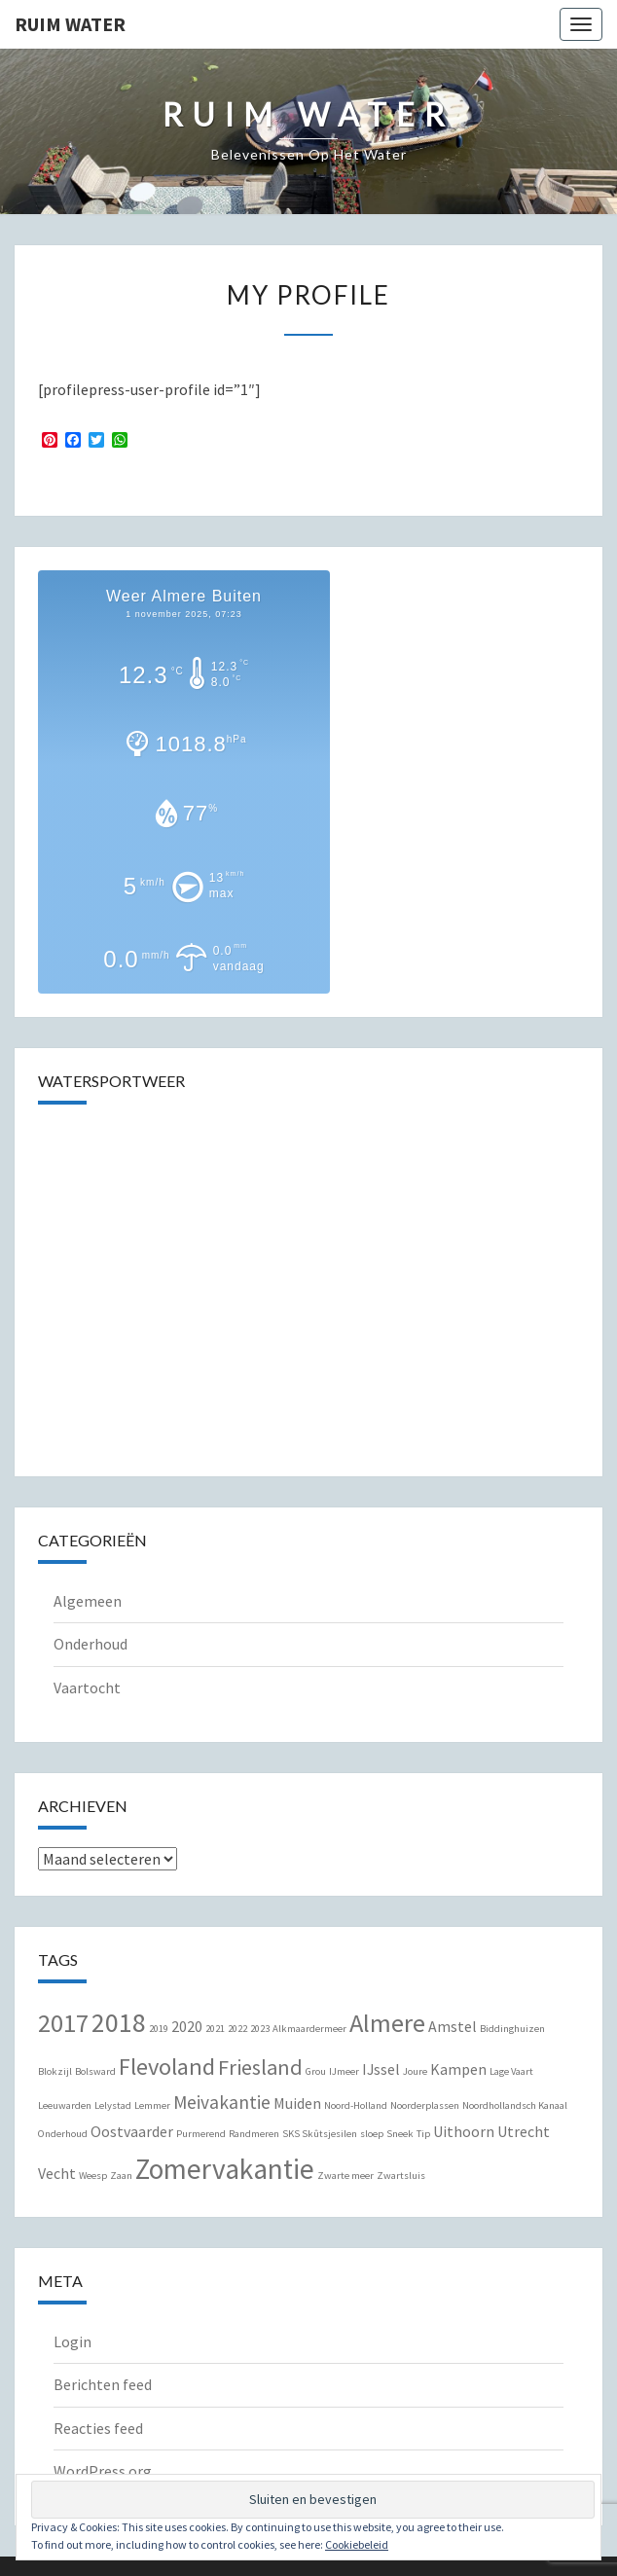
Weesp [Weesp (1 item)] (93, 2175)
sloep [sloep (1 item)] (371, 2133)
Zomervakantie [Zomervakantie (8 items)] (224, 2169)
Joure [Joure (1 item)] (415, 2071)
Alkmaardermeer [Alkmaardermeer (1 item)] (309, 2028)
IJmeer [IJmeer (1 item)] (344, 2071)
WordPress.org (103, 2471)
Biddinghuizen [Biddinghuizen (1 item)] (512, 2028)
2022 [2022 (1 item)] (237, 2028)
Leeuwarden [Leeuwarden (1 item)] (64, 2105)
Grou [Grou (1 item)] (316, 2071)
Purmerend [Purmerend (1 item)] (201, 2133)
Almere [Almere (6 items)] (387, 2023)
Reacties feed (98, 2428)
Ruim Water (70, 24)
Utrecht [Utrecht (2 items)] (523, 2131)
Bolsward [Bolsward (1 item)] (95, 2071)
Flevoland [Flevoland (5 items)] (167, 2066)
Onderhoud (90, 1643)
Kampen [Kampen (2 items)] (458, 2069)
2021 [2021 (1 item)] (215, 2028)
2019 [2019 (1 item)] (158, 2028)
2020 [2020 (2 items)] (186, 2026)
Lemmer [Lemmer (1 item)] (152, 2105)
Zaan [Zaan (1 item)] (121, 2175)
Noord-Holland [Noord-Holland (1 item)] (355, 2105)
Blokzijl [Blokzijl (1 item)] (55, 2071)
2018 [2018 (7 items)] (118, 2023)
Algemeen (88, 1601)
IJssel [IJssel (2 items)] (381, 2069)
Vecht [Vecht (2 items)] (57, 2173)
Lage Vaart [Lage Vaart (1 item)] (511, 2071)
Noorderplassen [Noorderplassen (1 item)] (424, 2105)
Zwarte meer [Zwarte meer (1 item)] (345, 2175)
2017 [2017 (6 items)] (63, 2023)
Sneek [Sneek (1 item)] (400, 2133)
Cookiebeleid (356, 2544)
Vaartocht (87, 1687)
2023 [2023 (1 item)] (260, 2028)
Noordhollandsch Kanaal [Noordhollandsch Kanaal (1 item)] (514, 2105)
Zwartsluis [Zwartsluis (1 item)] (401, 2175)
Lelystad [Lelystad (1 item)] (112, 2105)
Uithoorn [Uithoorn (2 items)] (463, 2131)
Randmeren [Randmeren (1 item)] (254, 2133)
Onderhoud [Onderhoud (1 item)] (63, 2133)
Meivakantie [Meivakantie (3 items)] (222, 2102)
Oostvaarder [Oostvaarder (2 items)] (132, 2131)
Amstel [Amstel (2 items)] (452, 2026)
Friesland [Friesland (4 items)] (260, 2067)
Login (72, 2341)
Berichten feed (103, 2384)
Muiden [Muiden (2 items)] (297, 2103)
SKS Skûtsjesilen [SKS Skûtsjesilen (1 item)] (319, 2133)
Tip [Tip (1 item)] (423, 2133)
